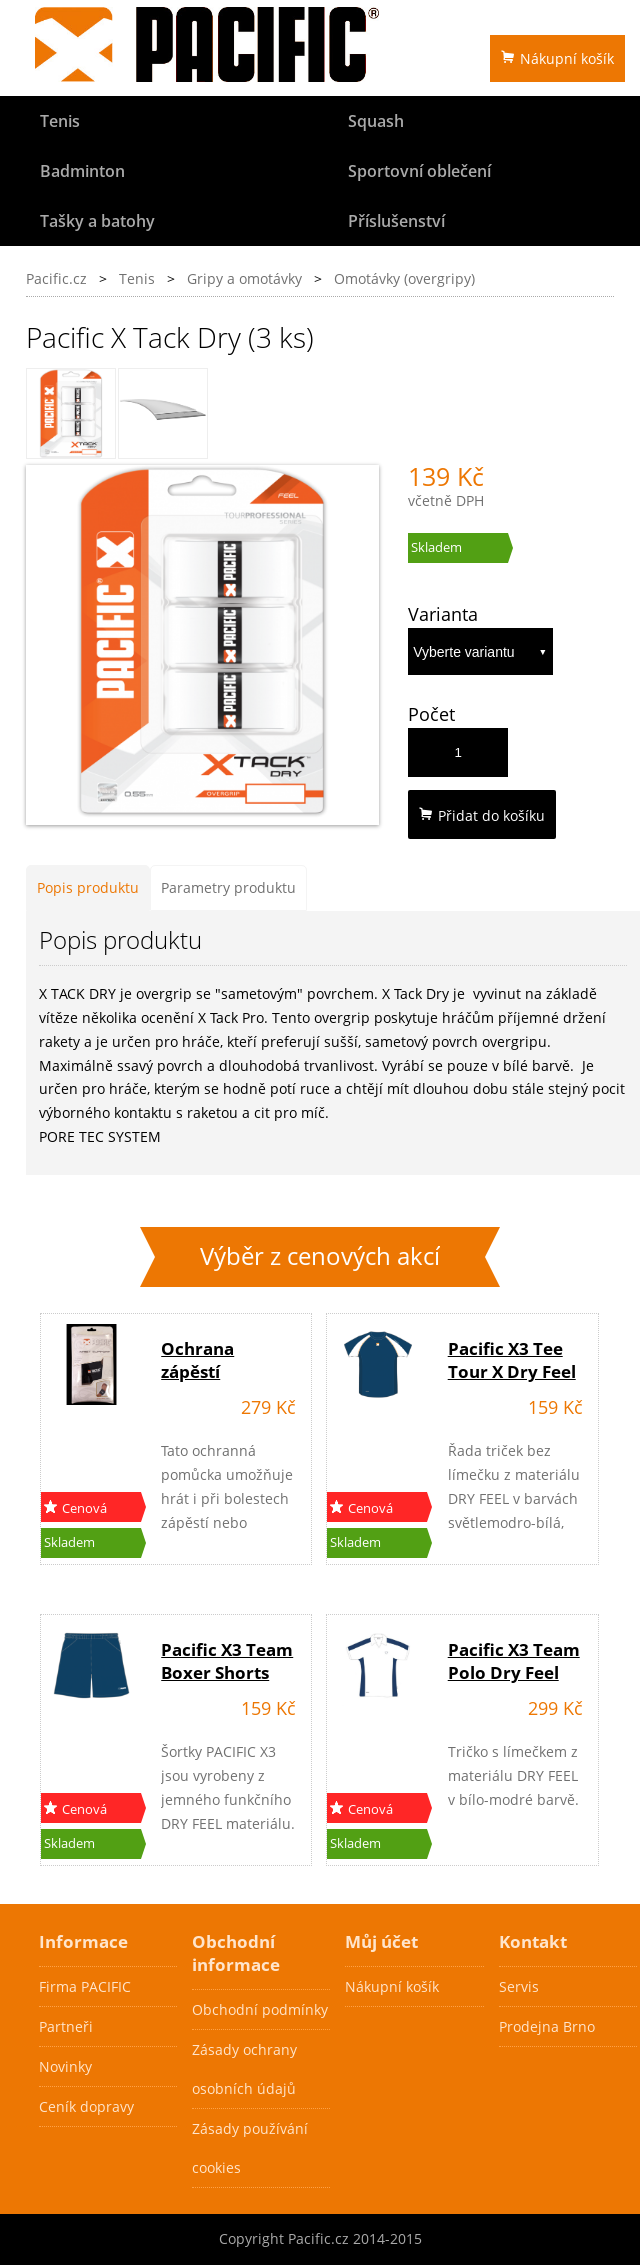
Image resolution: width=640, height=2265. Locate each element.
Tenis (60, 121)
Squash (376, 121)
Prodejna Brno (547, 2026)
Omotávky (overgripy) (404, 278)
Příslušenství (396, 221)
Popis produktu (88, 887)
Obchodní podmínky (260, 2009)
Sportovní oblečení (419, 171)
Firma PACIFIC (85, 1986)
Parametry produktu (228, 887)
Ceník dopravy (86, 2106)
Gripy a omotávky (244, 278)
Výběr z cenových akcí (320, 1256)
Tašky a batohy (97, 221)
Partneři (66, 2026)
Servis (519, 1986)
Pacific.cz (56, 278)
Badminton (82, 171)
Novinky (65, 2066)
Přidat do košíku (482, 815)
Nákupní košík (557, 58)
